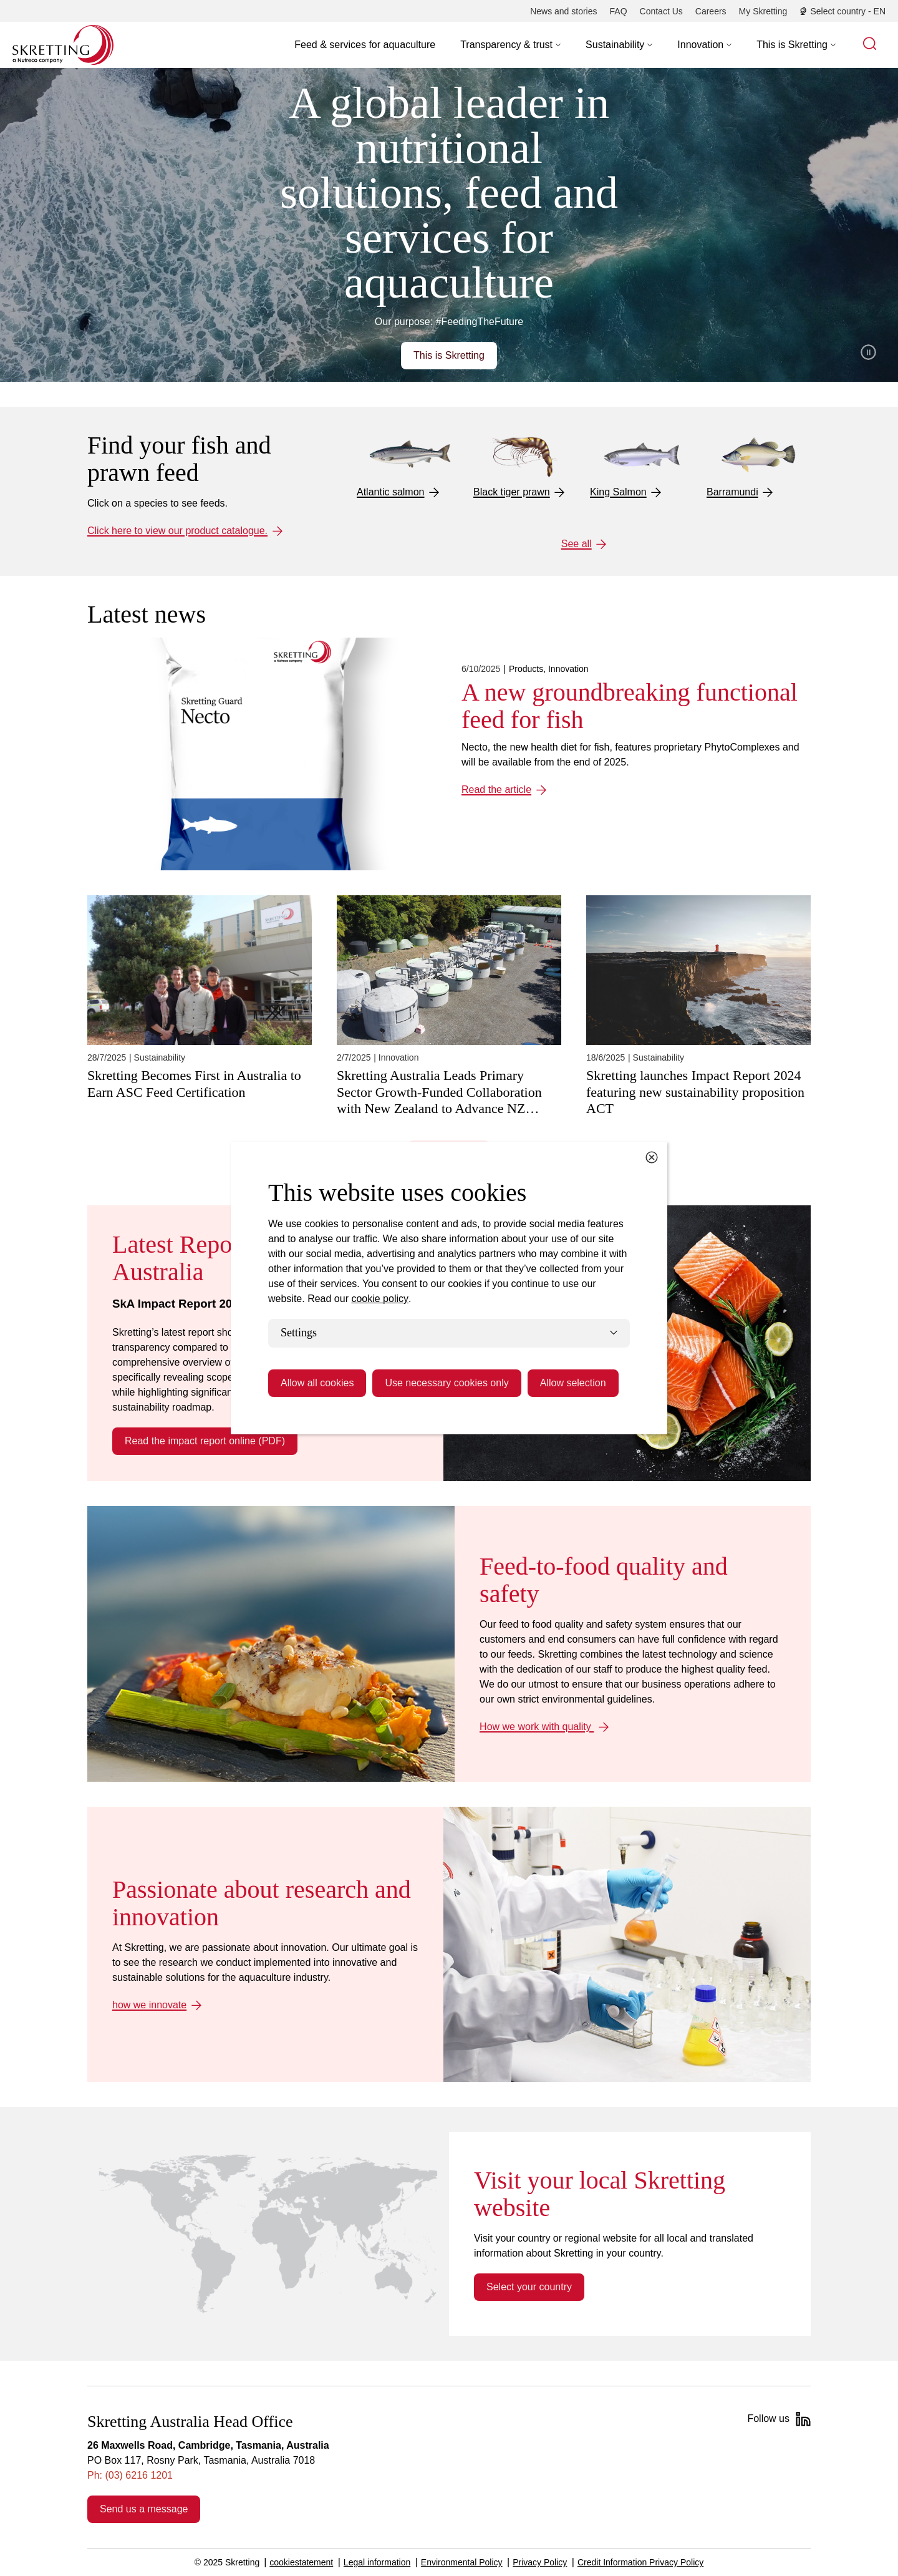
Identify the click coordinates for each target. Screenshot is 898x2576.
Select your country (529, 2287)
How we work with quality (537, 1726)
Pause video (868, 352)
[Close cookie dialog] (651, 1157)
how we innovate (149, 2005)
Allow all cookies (317, 1383)
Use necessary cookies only (446, 1383)
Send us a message (144, 2509)
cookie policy (379, 1298)
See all (576, 543)
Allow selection (573, 1383)
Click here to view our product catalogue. (177, 530)
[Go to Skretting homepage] (63, 45)
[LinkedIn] (803, 2418)
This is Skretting (449, 355)
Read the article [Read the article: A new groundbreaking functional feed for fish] (496, 789)
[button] (510, 45)
